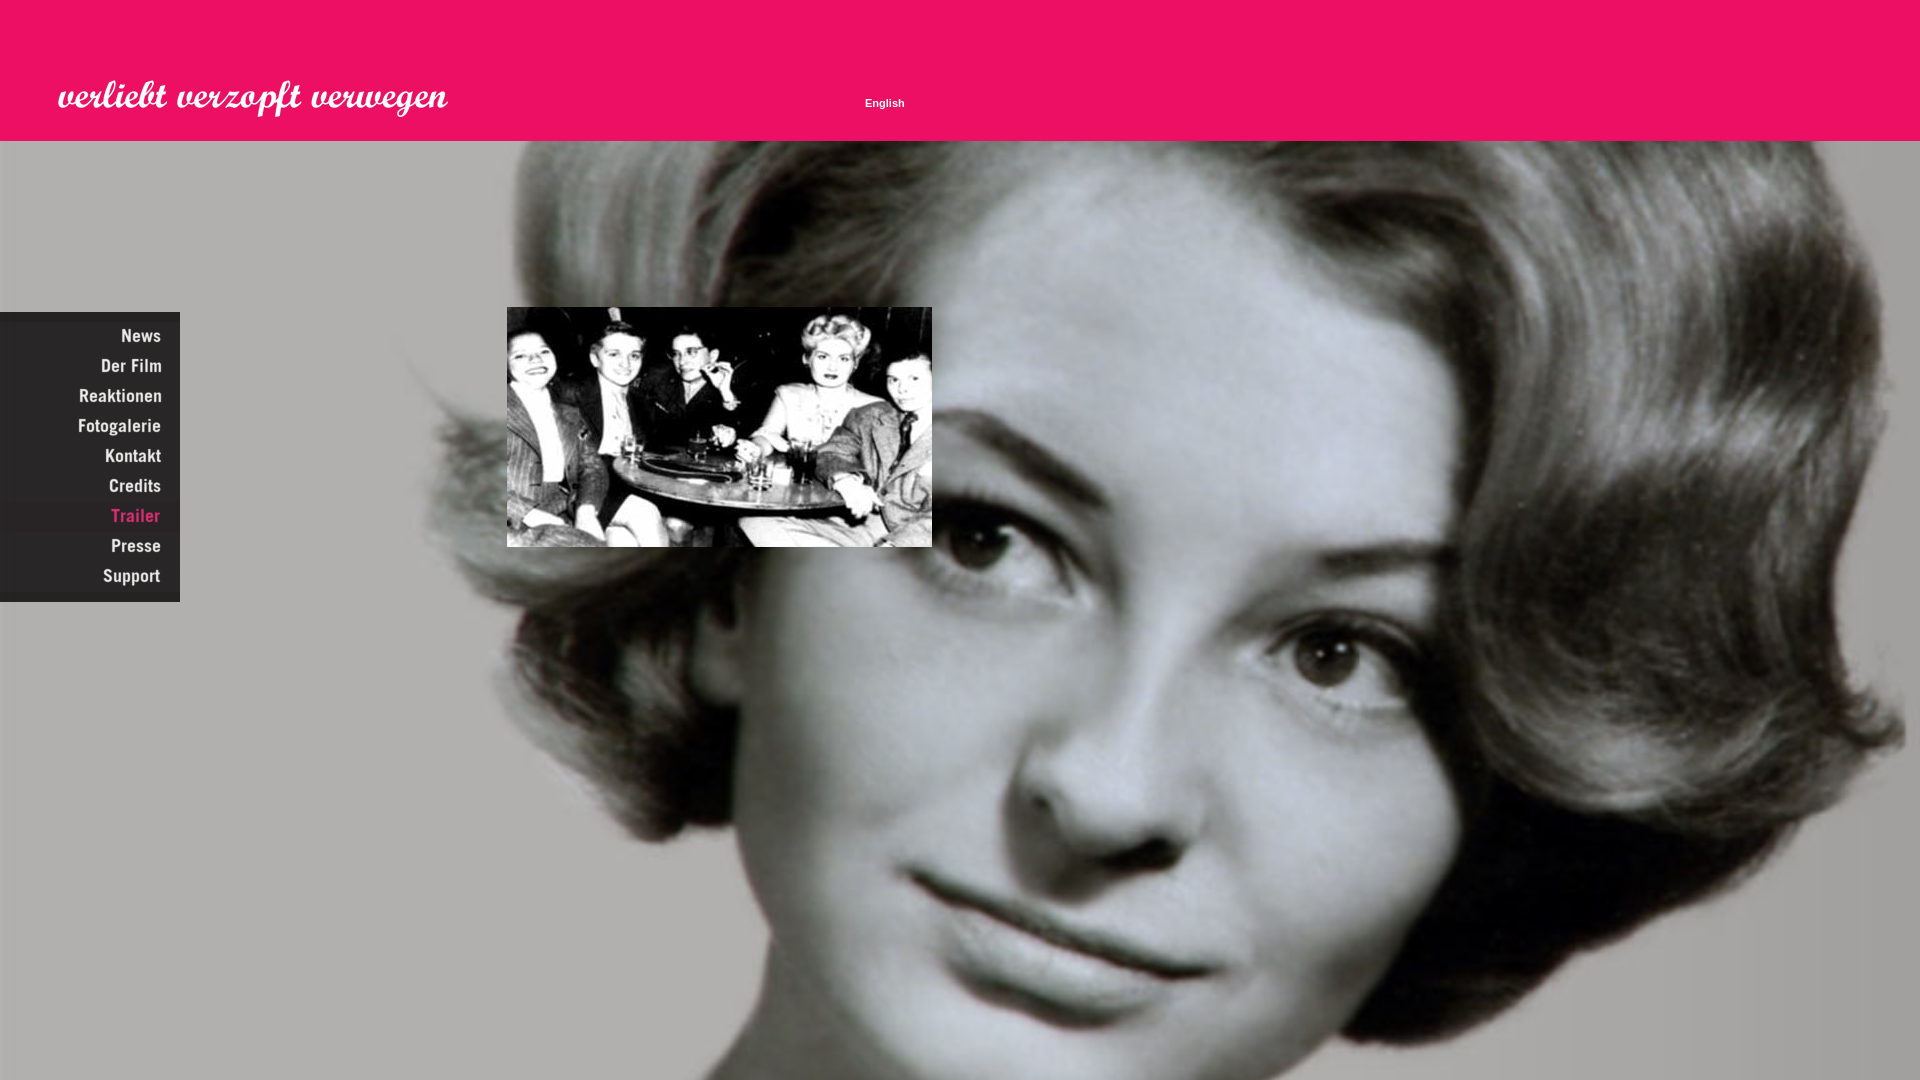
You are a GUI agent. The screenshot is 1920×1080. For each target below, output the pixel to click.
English (885, 103)
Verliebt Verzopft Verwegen (267, 99)
